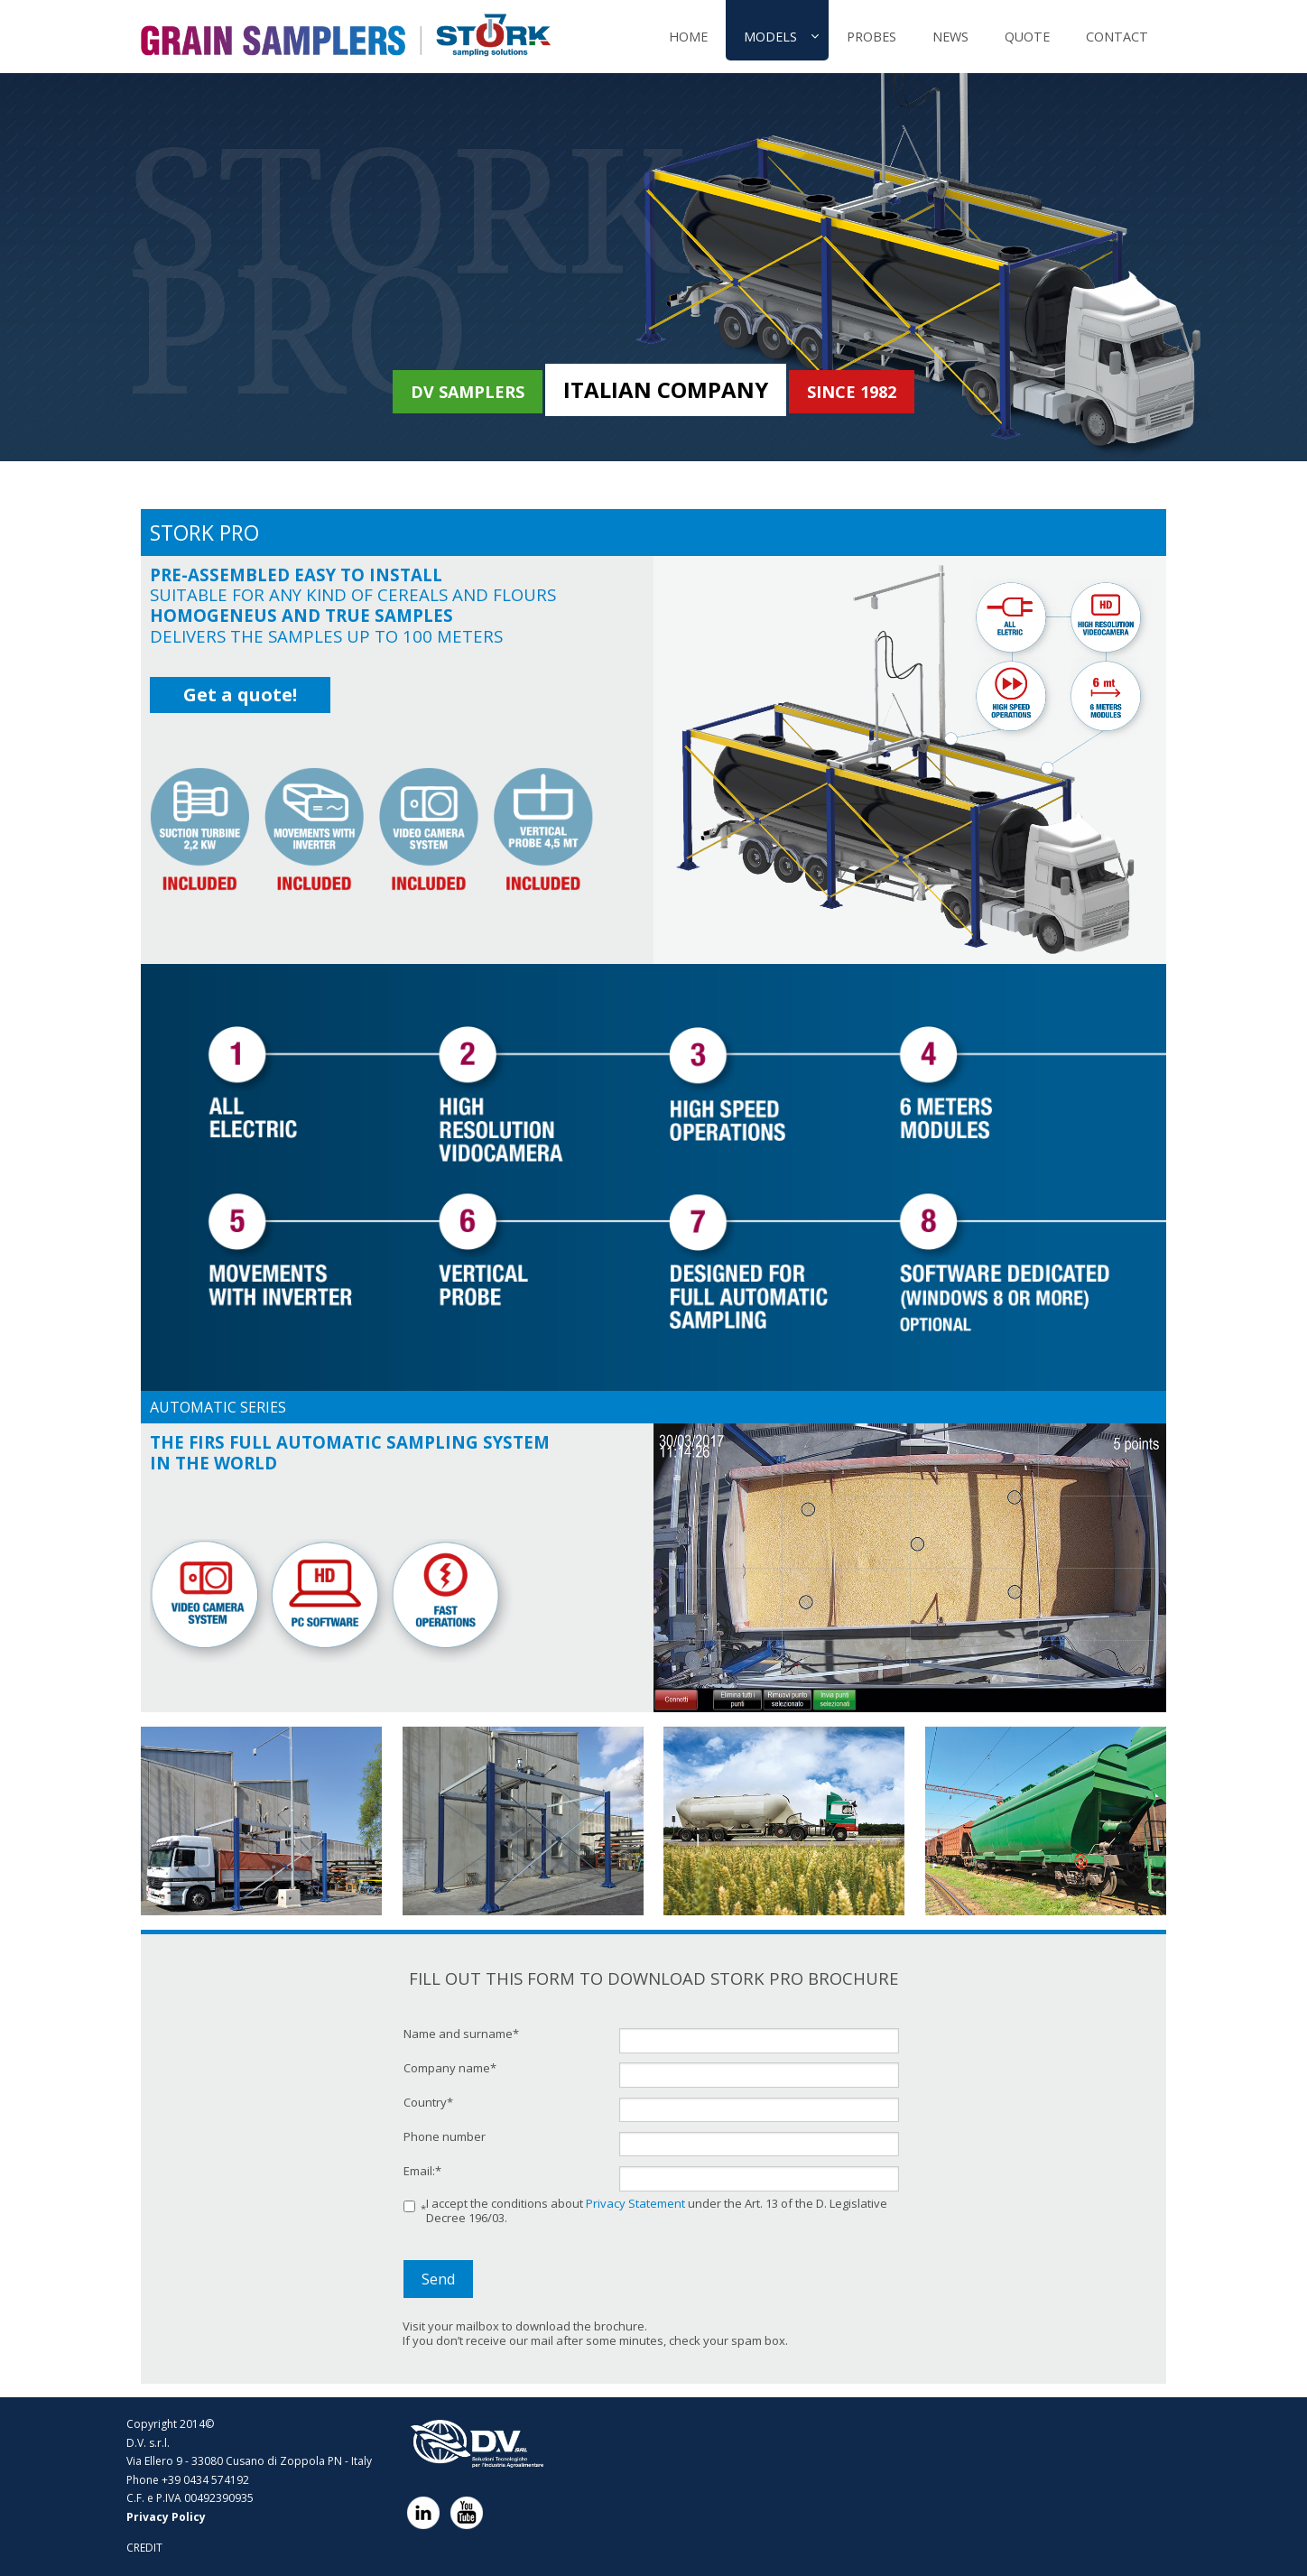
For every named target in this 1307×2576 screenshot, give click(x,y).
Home (688, 36)
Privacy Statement (635, 2203)
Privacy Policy (166, 2517)
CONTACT (1117, 36)
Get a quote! (240, 694)
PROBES (871, 36)
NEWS (950, 36)
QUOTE (1027, 36)
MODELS (770, 36)
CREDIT (144, 2547)
